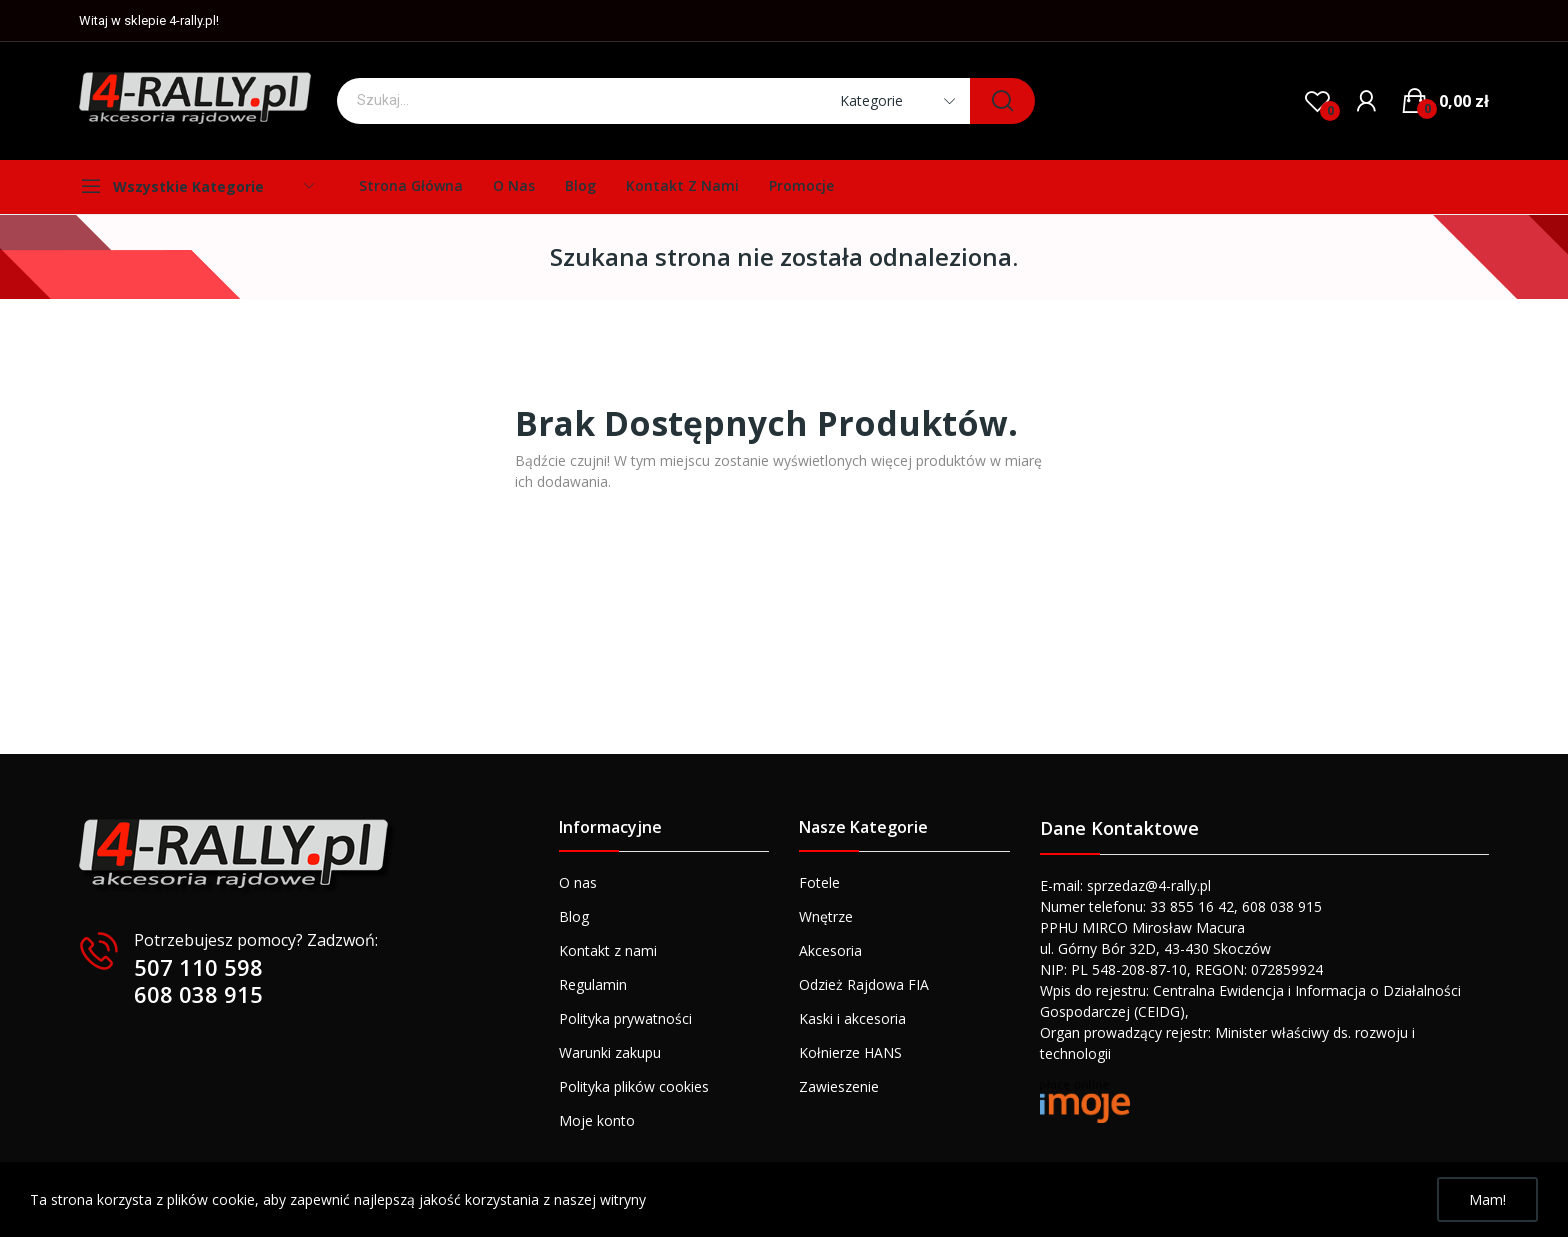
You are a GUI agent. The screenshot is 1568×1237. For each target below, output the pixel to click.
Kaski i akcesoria (852, 1018)
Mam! (1487, 1199)
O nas (578, 882)
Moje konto (597, 1120)
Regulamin (593, 984)
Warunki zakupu (610, 1052)
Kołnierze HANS (850, 1052)
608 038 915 (198, 994)
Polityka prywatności (625, 1018)
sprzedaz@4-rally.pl (1149, 885)
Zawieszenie (839, 1086)
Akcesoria (830, 950)
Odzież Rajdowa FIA (864, 984)
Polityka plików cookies (634, 1086)
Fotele (819, 882)
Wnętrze (826, 916)
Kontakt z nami (608, 950)
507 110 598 (198, 967)
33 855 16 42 (1192, 906)
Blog (574, 916)
